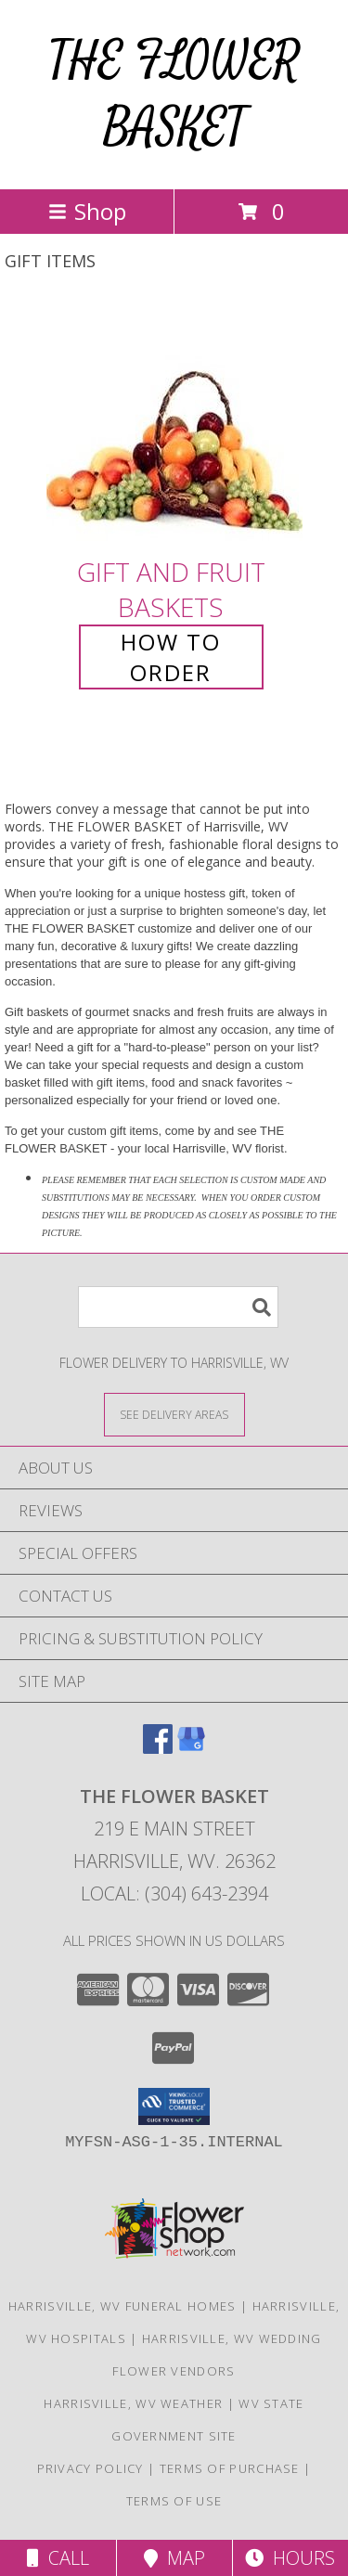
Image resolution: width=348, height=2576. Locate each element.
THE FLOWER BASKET (174, 94)
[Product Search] (178, 1307)
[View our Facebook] (158, 1747)
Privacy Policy (90, 2468)
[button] (174, 2106)
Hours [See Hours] (290, 2557)
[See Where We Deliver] (174, 1414)
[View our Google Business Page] (191, 1747)
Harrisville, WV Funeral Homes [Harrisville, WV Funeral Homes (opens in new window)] (122, 2306)
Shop (87, 211)
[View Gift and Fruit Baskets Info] (174, 426)
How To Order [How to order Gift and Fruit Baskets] (171, 657)
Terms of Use (174, 2500)
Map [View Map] (174, 2557)
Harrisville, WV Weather (133, 2403)
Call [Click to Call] (58, 2557)
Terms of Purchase (230, 2468)
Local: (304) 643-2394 (174, 1893)
